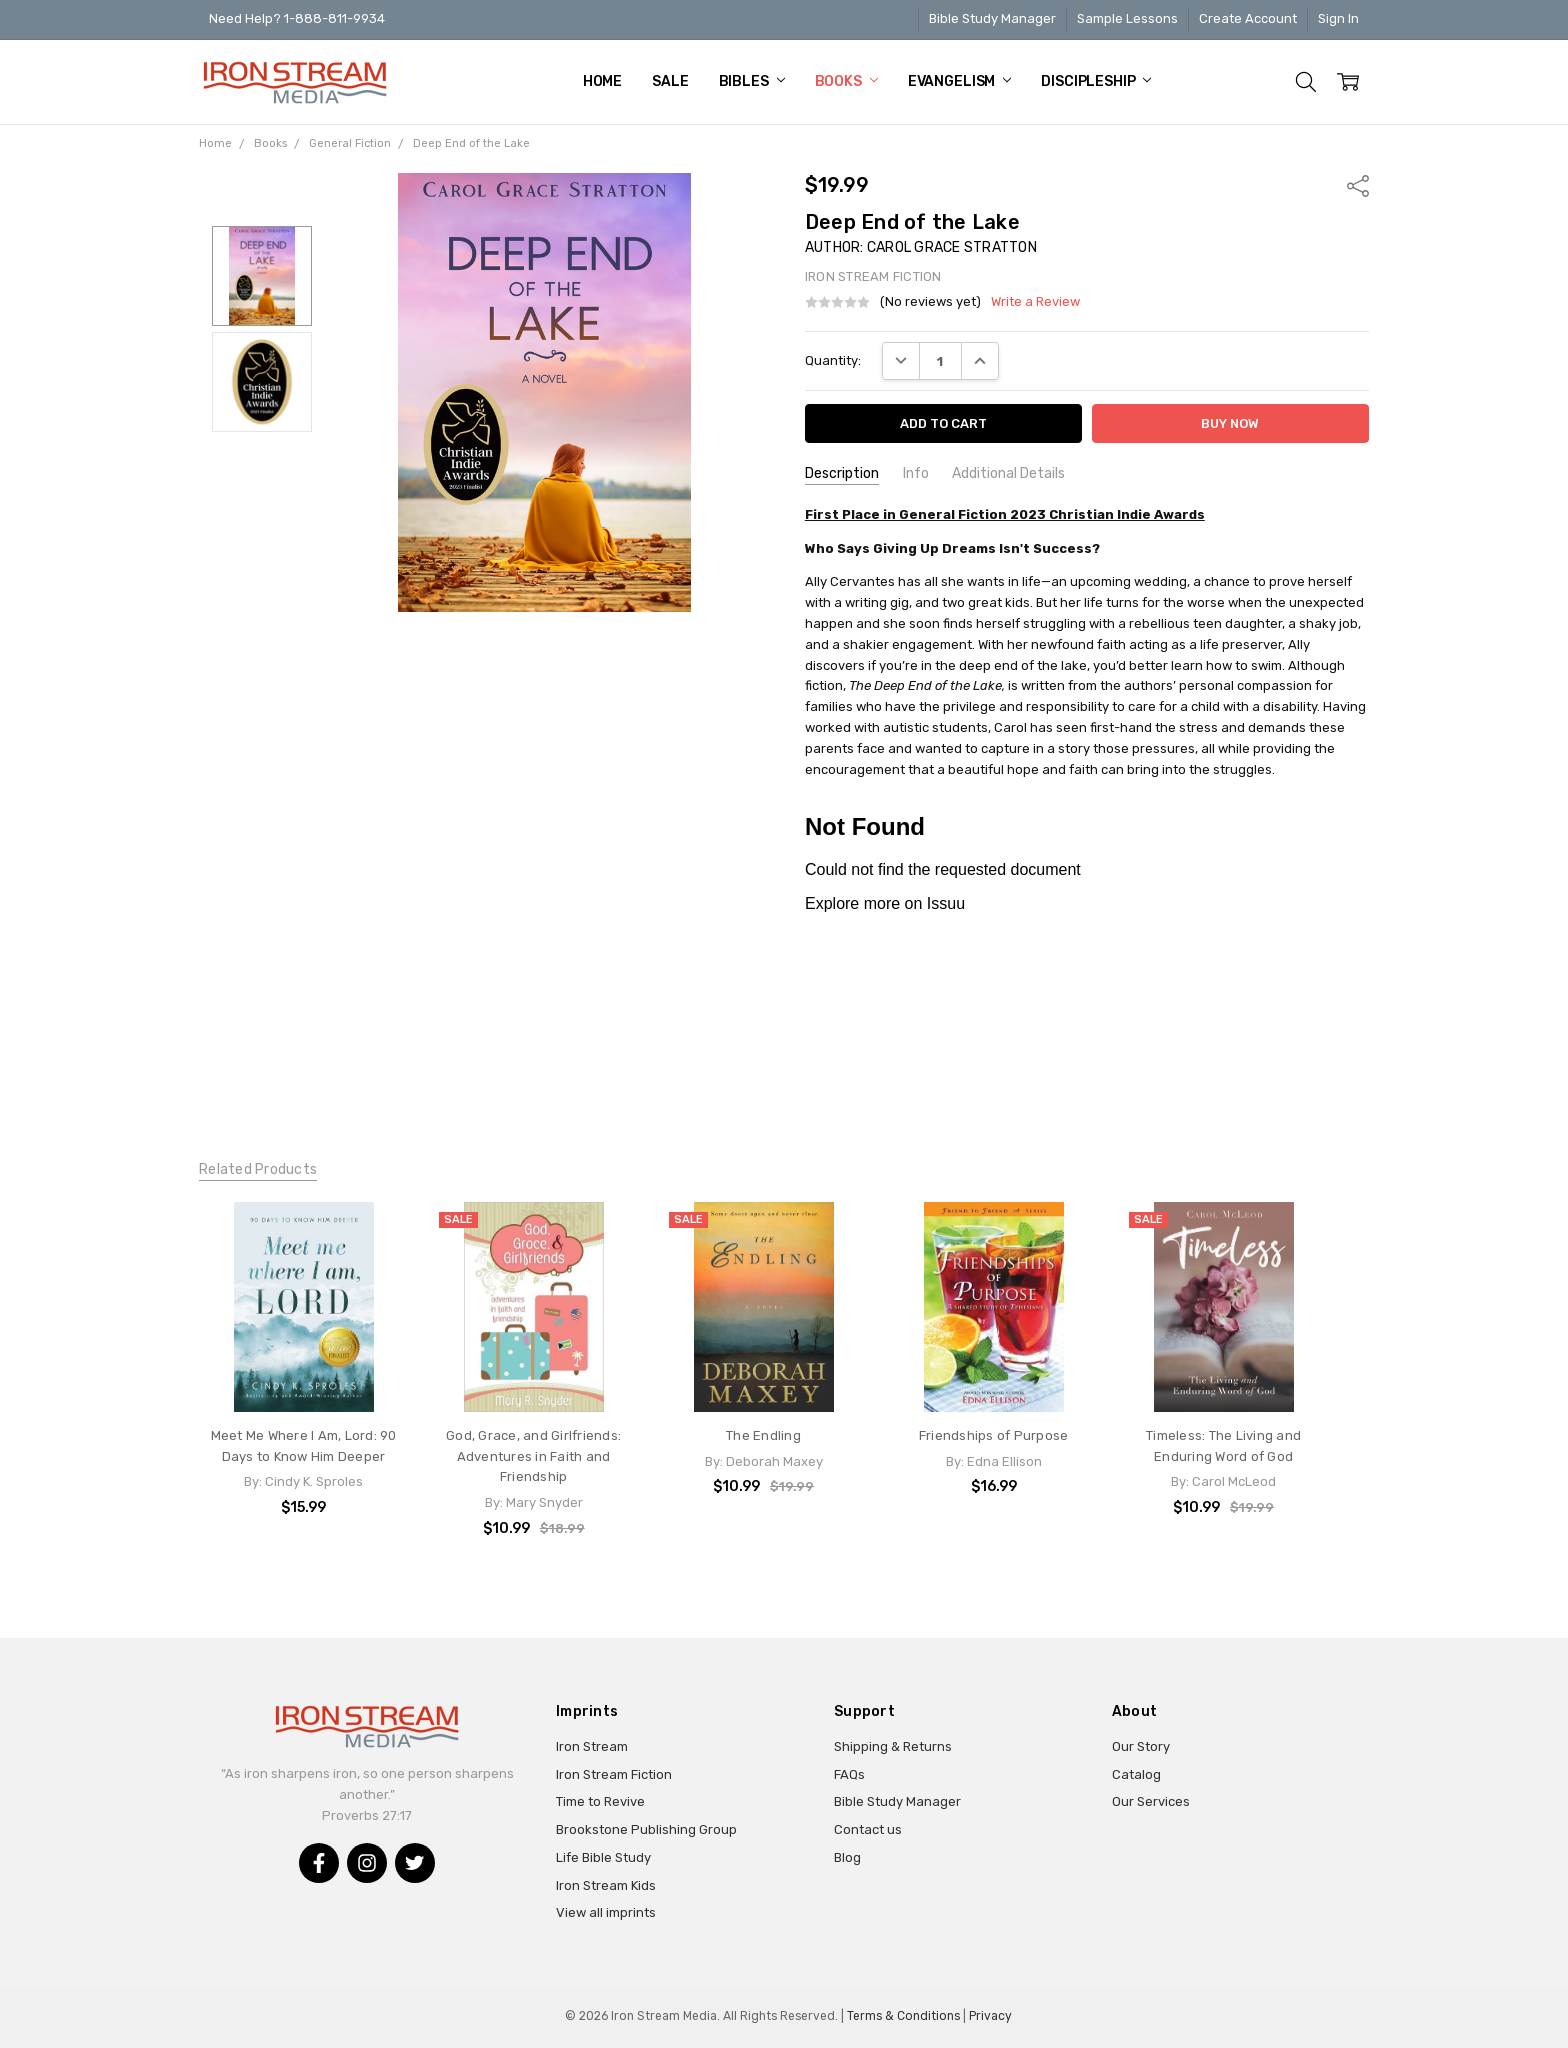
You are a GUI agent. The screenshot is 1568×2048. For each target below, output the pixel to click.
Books (846, 81)
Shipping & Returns (893, 1746)
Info (916, 473)
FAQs (849, 1774)
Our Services (1151, 1801)
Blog (847, 1857)
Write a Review (1035, 302)
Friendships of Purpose (994, 1435)
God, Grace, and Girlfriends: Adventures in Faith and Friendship (533, 1456)
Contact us (868, 1829)
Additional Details (1008, 473)
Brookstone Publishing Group (646, 1829)
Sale (670, 81)
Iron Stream (592, 1746)
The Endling (763, 1435)
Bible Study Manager (992, 18)
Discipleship (1096, 81)
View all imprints (606, 1912)
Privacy (990, 2016)
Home (602, 81)
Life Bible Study (603, 1857)
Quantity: (833, 360)
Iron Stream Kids (606, 1885)
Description (842, 473)
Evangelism (959, 81)
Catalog (1136, 1774)
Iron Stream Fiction (614, 1774)
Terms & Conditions (903, 2016)
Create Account (1248, 18)
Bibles (752, 81)
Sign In (1338, 18)
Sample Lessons (1127, 18)
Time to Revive (600, 1801)
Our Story (1141, 1746)
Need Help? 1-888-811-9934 (297, 18)
